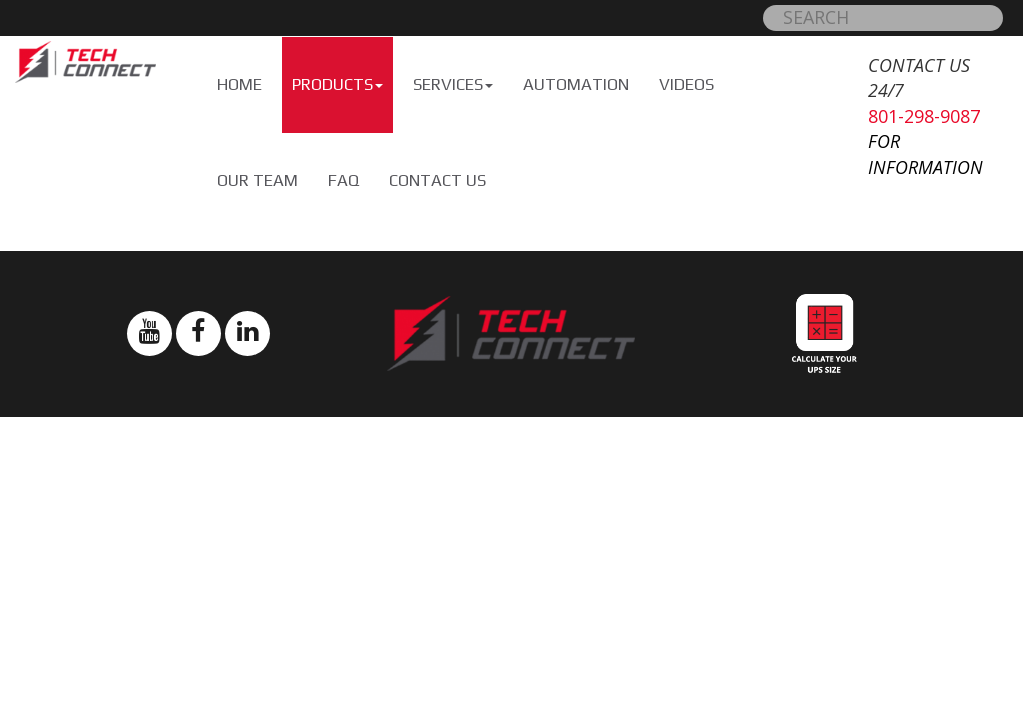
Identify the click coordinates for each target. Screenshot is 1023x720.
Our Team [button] (257, 180)
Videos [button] (686, 84)
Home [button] (239, 84)
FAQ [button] (343, 180)
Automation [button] (576, 84)
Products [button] (337, 84)
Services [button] (453, 84)
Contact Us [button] (437, 180)
